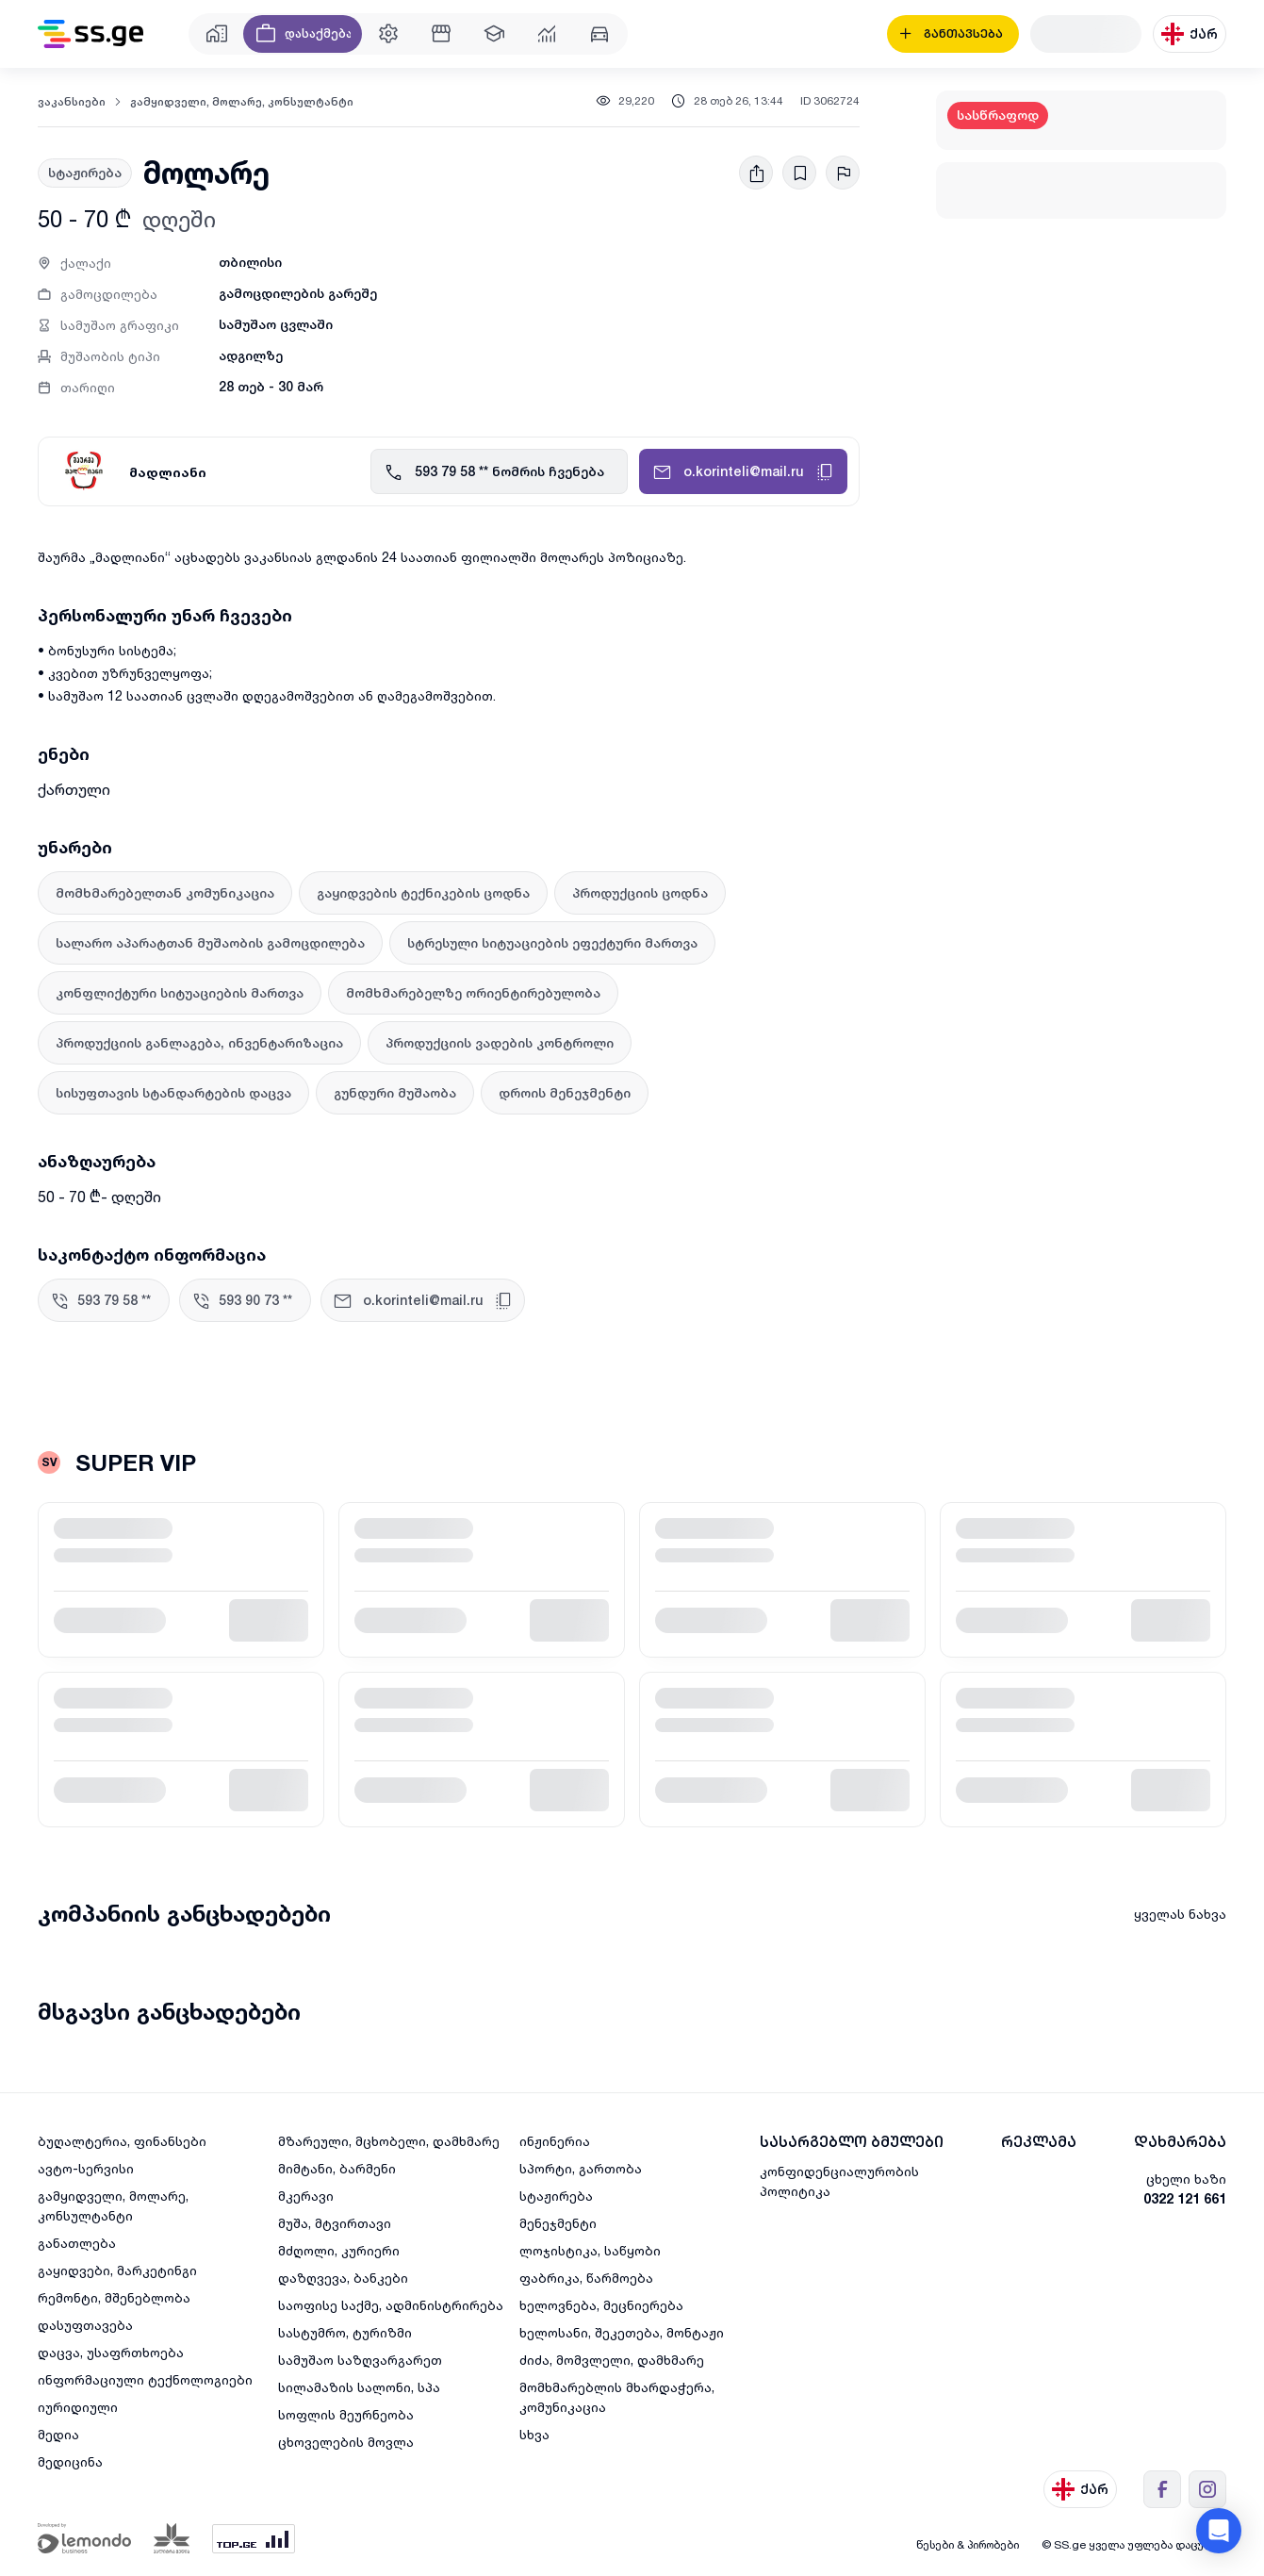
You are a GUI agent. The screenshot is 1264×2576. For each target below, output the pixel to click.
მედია (58, 2434)
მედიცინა (70, 2461)
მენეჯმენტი (558, 2223)
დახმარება (1180, 2142)
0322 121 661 (1184, 2198)
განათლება (77, 2243)
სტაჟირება (556, 2196)
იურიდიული (78, 2407)
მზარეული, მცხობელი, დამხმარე (389, 2141)
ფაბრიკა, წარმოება (586, 2278)
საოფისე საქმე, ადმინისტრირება (390, 2305)
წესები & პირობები (967, 2544)
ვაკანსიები (72, 101)
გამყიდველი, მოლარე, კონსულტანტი (241, 101)
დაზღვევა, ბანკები (343, 2278)
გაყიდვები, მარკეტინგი (117, 2270)
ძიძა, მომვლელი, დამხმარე (611, 2360)
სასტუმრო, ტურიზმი (345, 2332)
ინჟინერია (554, 2141)
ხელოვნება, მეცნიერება (601, 2305)
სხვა (534, 2434)
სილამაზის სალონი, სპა (359, 2387)
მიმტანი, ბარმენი (337, 2168)
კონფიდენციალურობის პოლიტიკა (839, 2181)
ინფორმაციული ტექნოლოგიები (145, 2379)
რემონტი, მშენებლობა (114, 2297)
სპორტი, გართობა (580, 2168)
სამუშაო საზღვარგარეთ (360, 2360)
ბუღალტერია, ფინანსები (122, 2141)
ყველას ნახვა (1180, 1914)
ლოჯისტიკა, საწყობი (590, 2250)
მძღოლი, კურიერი (339, 2250)
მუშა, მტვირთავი (334, 2223)
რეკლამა (1038, 2142)
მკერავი (306, 2196)
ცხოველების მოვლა (346, 2442)
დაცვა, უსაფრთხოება (111, 2352)
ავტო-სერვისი (86, 2168)
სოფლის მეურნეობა (346, 2414)
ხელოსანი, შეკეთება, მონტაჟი (621, 2332)
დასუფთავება (85, 2325)
